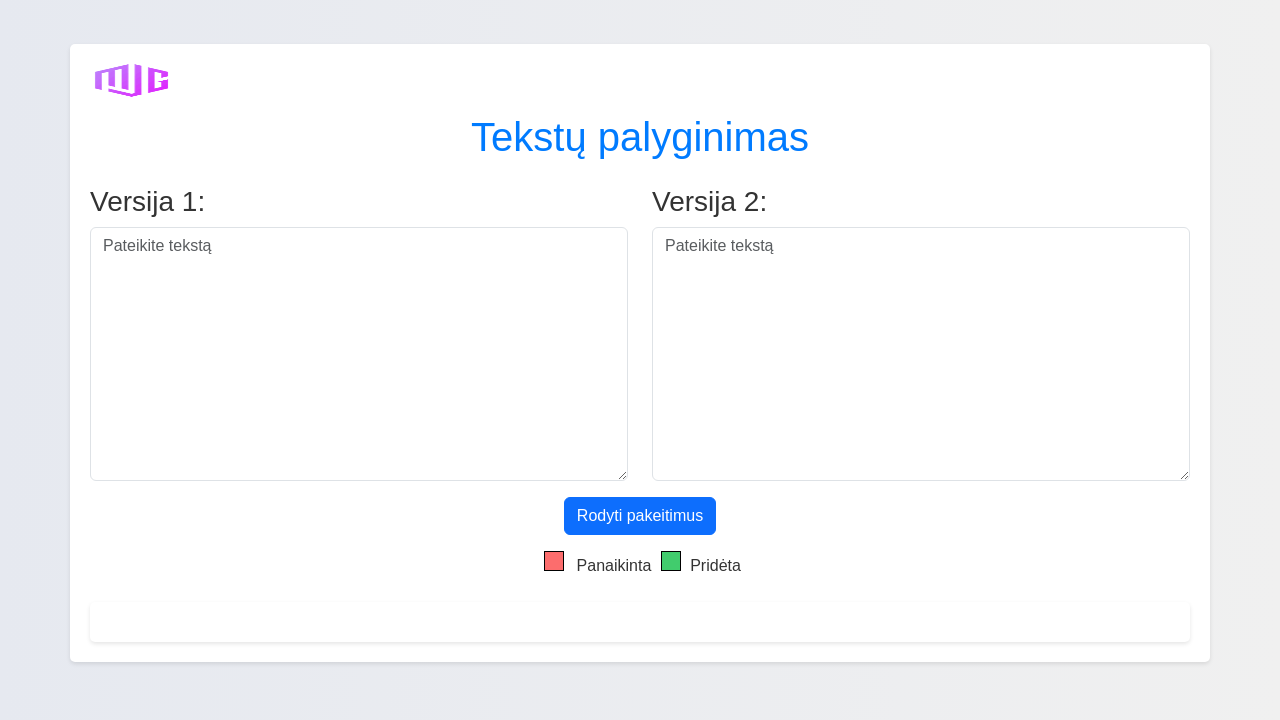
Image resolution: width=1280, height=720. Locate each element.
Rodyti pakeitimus (640, 515)
